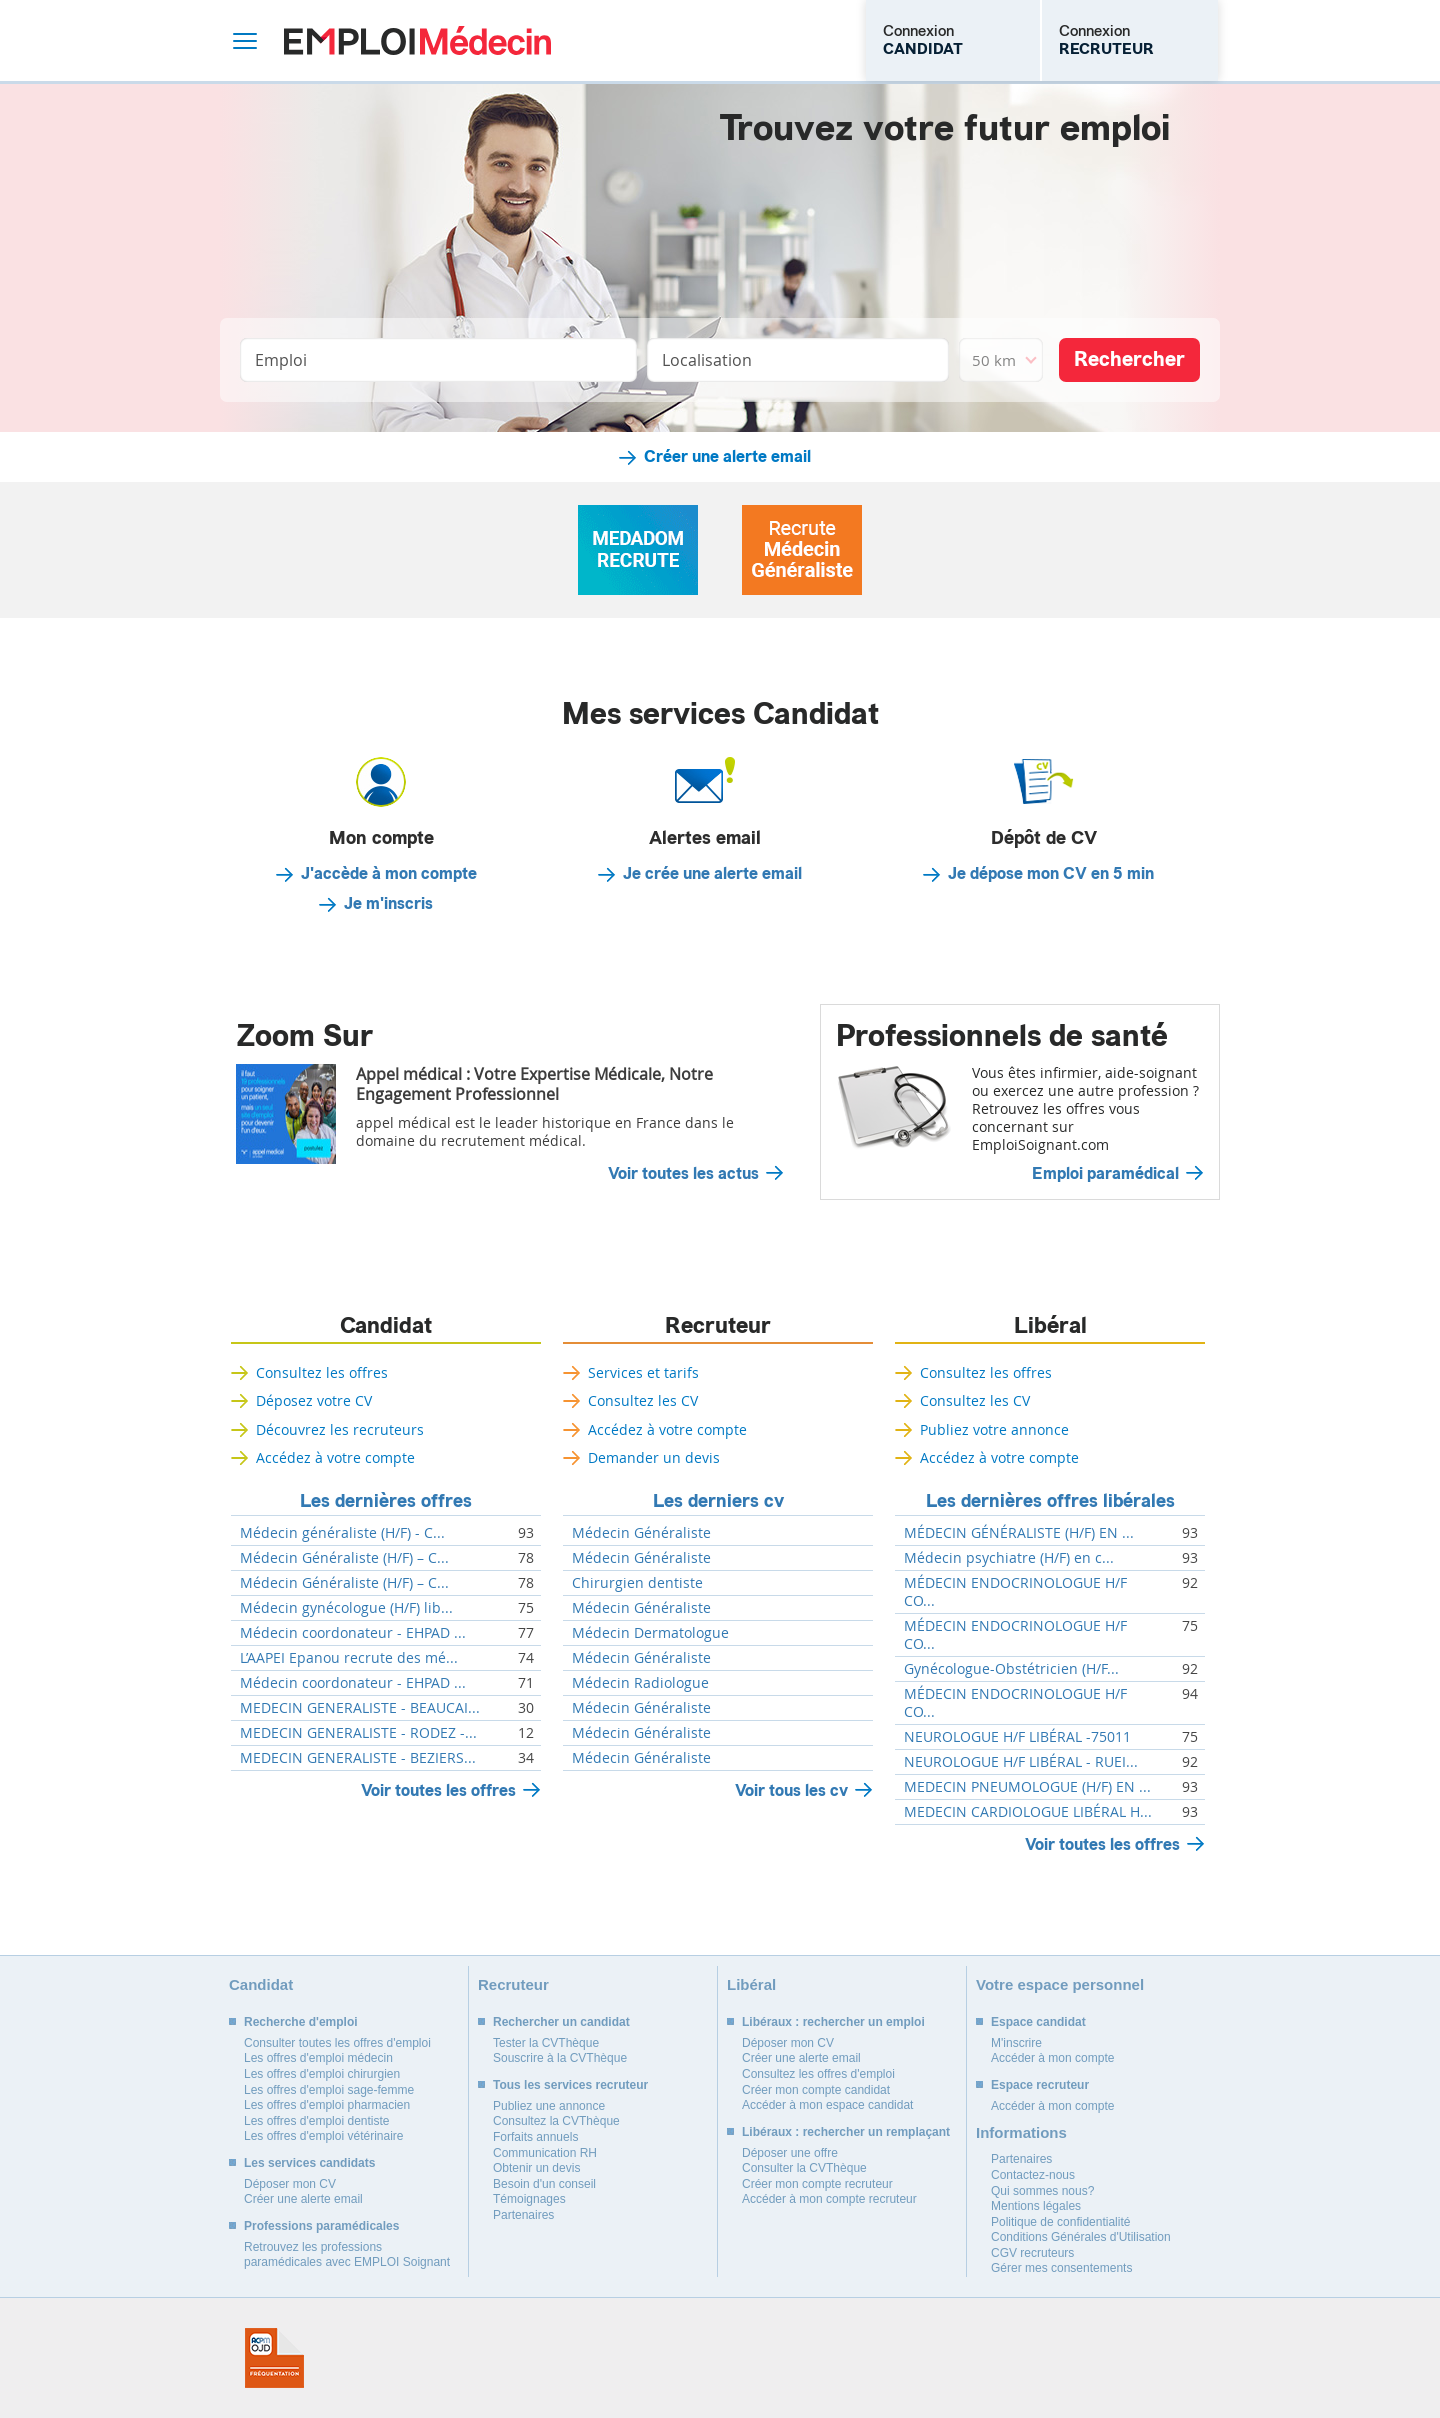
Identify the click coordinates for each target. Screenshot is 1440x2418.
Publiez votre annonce (994, 1429)
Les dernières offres (386, 1501)
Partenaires (523, 2215)
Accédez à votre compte (335, 1457)
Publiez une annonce (549, 2106)
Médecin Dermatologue (650, 1633)
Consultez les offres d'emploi (818, 2074)
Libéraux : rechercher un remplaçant (846, 2132)
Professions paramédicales (321, 2226)
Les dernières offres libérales (1050, 1501)
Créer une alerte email (727, 457)
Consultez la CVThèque (556, 2121)
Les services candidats (309, 2163)
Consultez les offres (322, 1372)
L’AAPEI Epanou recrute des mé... (349, 1658)
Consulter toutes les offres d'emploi (337, 2043)
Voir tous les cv (791, 1790)
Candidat (386, 1326)
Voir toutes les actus (683, 1174)
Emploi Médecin (417, 40)
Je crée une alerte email (712, 874)
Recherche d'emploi (301, 2022)
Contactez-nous (1033, 2175)
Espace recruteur (1040, 2085)
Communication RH (545, 2153)
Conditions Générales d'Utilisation (1081, 2237)
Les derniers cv (718, 1501)
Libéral (1050, 1326)
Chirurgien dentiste (637, 1583)
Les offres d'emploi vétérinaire (324, 2136)
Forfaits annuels (535, 2137)
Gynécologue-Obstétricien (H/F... (1011, 1669)
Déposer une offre (790, 2153)
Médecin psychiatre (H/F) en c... (1009, 1558)
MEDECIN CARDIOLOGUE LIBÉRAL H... (1028, 1812)
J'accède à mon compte (389, 874)
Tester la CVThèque (546, 2043)
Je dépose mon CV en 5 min (1051, 874)
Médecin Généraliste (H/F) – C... (344, 1558)
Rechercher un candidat (561, 2022)
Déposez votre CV (314, 1400)
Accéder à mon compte (1052, 2058)
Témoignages (529, 2199)
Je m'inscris (388, 904)
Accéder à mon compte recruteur (829, 2199)
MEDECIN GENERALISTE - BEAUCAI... (360, 1708)
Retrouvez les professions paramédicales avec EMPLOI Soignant (347, 2255)
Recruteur (718, 1326)
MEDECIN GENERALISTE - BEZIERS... (358, 1758)
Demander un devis (654, 1457)
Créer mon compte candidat (816, 2090)
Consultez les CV (643, 1400)
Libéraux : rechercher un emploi (833, 2022)
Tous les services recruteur (570, 2085)
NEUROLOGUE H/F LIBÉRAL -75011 (1017, 1737)
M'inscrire (1016, 2043)
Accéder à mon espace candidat (827, 2105)
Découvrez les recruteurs (340, 1429)
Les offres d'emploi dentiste (317, 2121)
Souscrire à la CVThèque (560, 2058)
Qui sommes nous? (1042, 2191)
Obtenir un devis (536, 2168)
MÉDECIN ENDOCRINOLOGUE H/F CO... (1015, 1592)
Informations (1021, 2132)
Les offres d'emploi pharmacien (327, 2105)
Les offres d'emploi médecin (318, 2058)
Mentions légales (1036, 2206)
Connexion (923, 40)
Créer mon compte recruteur (817, 2184)
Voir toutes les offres (438, 1790)
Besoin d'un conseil (544, 2184)
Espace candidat (1038, 2022)
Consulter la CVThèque (804, 2168)
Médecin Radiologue (640, 1683)
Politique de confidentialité (1060, 2222)
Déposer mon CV (290, 2184)
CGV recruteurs (1032, 2253)
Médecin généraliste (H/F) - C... (342, 1533)
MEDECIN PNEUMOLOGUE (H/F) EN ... (1027, 1787)
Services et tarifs (643, 1372)
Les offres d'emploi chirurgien (322, 2074)
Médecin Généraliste (641, 1533)
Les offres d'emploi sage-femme (329, 2090)
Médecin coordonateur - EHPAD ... (353, 1633)
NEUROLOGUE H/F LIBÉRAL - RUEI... (1021, 1762)
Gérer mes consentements (1061, 2268)
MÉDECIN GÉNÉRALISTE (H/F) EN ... (1019, 1533)
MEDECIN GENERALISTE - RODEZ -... (358, 1733)
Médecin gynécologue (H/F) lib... (346, 1608)
